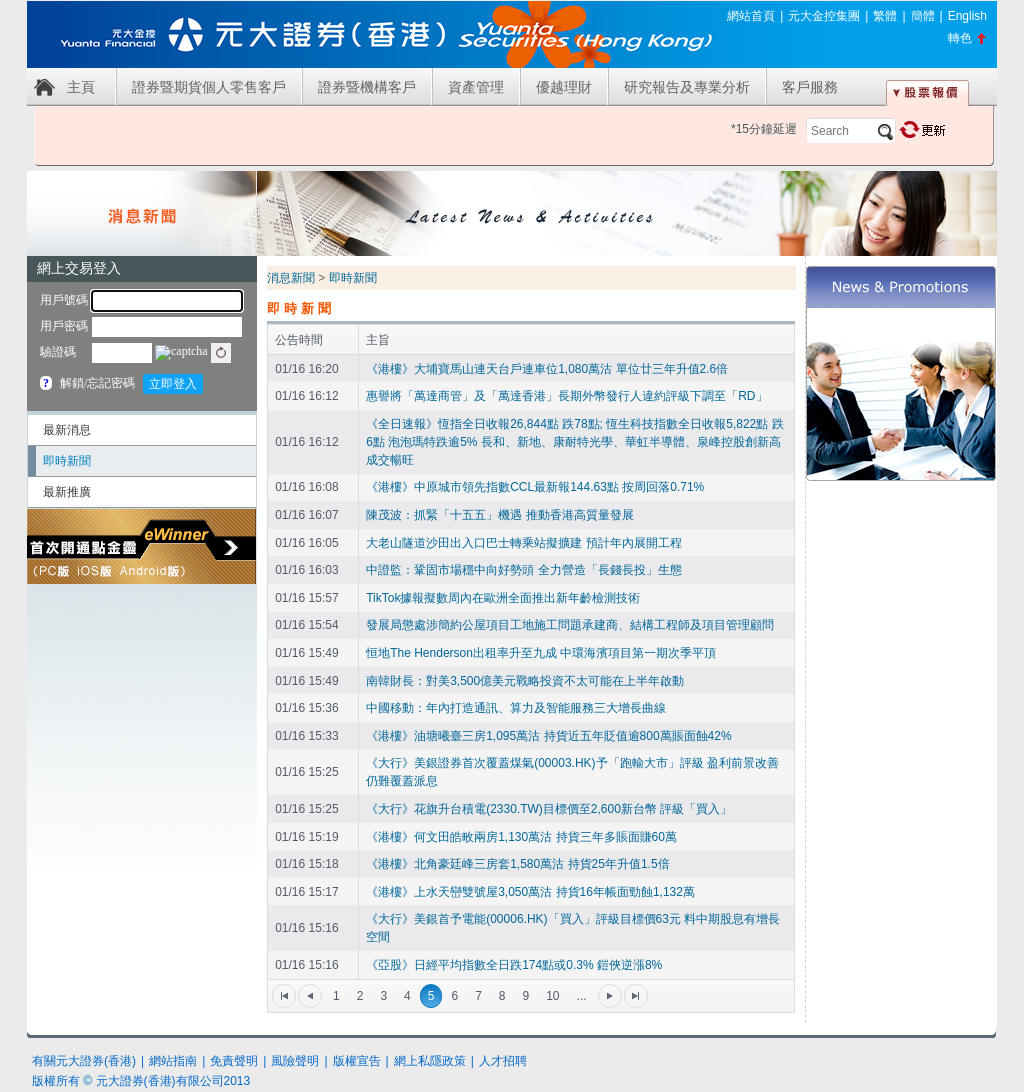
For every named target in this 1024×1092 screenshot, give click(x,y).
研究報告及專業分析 (687, 87)
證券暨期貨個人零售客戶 (209, 87)
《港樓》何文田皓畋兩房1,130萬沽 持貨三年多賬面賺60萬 (521, 837)
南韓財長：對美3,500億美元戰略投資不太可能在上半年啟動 (525, 681)
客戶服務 (810, 87)
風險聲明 (295, 1061)
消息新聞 (291, 278)
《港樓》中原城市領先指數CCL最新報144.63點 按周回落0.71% (535, 487)
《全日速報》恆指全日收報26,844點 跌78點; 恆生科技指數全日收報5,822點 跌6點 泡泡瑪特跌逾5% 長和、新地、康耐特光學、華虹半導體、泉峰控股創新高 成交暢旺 (574, 442)
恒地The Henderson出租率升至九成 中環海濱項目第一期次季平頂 (541, 653)
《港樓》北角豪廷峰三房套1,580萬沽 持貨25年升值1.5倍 (517, 864)
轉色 (960, 38)
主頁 (81, 87)
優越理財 (564, 87)
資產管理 (476, 87)
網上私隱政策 (430, 1061)
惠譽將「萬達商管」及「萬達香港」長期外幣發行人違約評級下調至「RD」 (566, 396)
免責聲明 (234, 1061)
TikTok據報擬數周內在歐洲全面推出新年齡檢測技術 (503, 598)
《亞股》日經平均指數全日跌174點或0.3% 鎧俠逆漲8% (514, 965)
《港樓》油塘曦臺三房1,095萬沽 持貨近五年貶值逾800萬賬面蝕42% (548, 736)
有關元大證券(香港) (84, 1061)
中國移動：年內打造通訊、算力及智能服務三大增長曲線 (516, 708)
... (582, 996)
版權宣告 (357, 1061)
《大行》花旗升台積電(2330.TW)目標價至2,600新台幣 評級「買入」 (549, 809)
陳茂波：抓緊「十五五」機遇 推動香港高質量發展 (499, 515)
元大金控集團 (824, 16)
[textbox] (851, 131)
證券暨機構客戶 (367, 87)
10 (552, 996)
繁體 (885, 16)
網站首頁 (751, 16)
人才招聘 (503, 1061)
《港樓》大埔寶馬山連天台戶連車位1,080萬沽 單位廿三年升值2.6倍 (547, 369)
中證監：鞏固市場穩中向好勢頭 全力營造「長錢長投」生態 (523, 570)
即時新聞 (67, 461)
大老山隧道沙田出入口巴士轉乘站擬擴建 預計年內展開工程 (523, 543)
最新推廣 (67, 492)
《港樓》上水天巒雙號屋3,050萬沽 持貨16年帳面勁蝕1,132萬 (530, 892)
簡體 (923, 16)
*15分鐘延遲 (764, 129)
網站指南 (173, 1061)
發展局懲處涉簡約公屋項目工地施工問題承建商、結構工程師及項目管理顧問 (570, 625)
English (967, 16)
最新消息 (67, 430)
